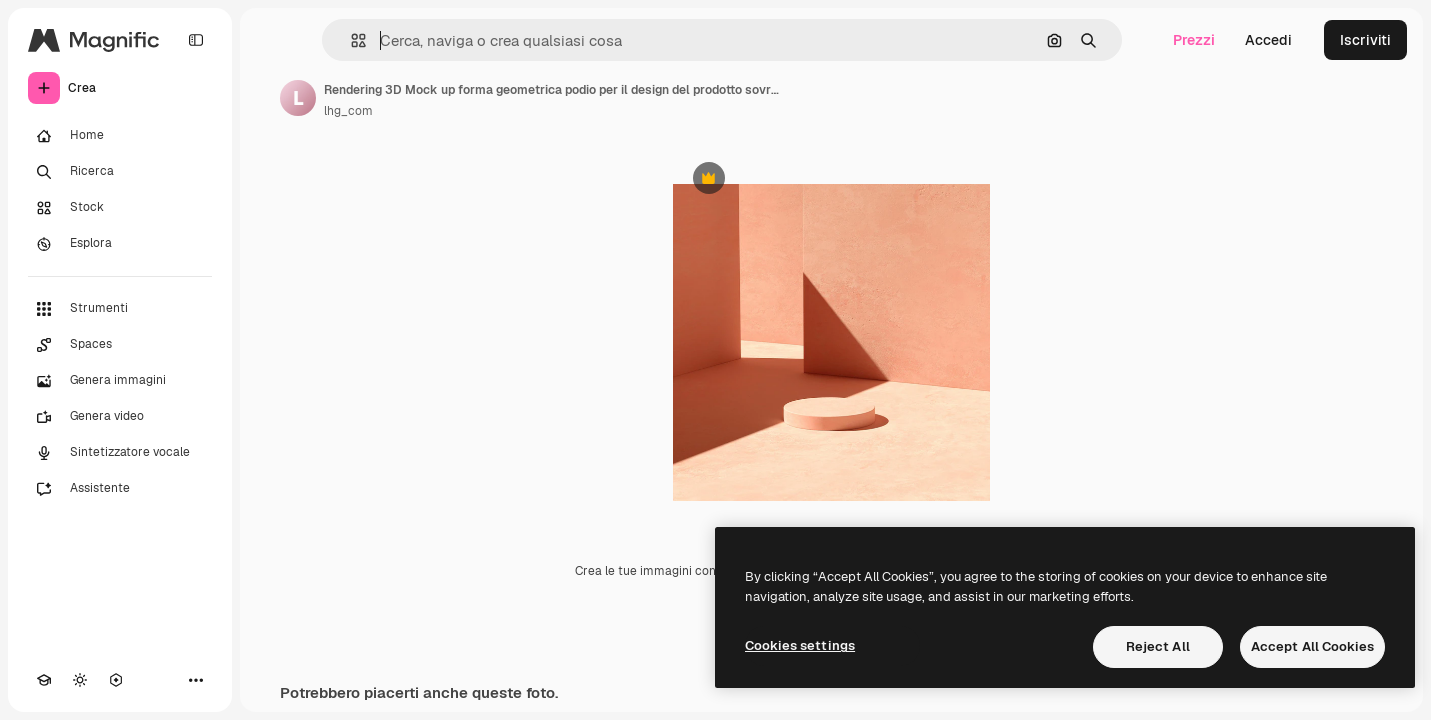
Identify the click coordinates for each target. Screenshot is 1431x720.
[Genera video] (120, 417)
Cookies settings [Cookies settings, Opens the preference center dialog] (800, 645)
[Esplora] (120, 244)
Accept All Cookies (1312, 646)
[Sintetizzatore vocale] (120, 453)
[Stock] (120, 208)
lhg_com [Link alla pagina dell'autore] (348, 111)
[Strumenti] (120, 309)
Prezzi (1194, 40)
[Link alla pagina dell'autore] (298, 98)
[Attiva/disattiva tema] (80, 680)
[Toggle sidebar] (196, 40)
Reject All (1158, 646)
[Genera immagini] (120, 381)
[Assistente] (120, 489)
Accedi (1268, 40)
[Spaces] (120, 345)
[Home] (120, 136)
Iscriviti (1365, 40)
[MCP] (116, 680)
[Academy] (44, 680)
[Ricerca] (120, 172)
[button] (350, 40)
